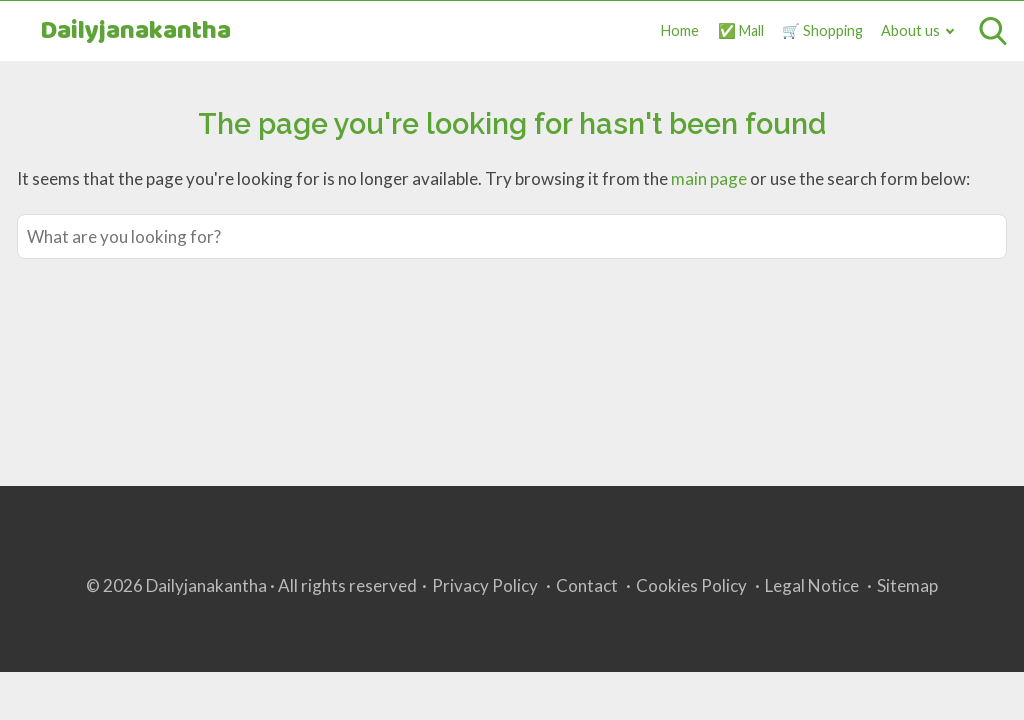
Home (680, 30)
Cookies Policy (691, 585)
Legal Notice (812, 585)
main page (709, 178)
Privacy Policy (485, 585)
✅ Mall (741, 30)
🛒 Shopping (822, 30)
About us (910, 30)
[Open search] (993, 31)
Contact (587, 585)
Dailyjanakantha (135, 31)
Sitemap (907, 585)
